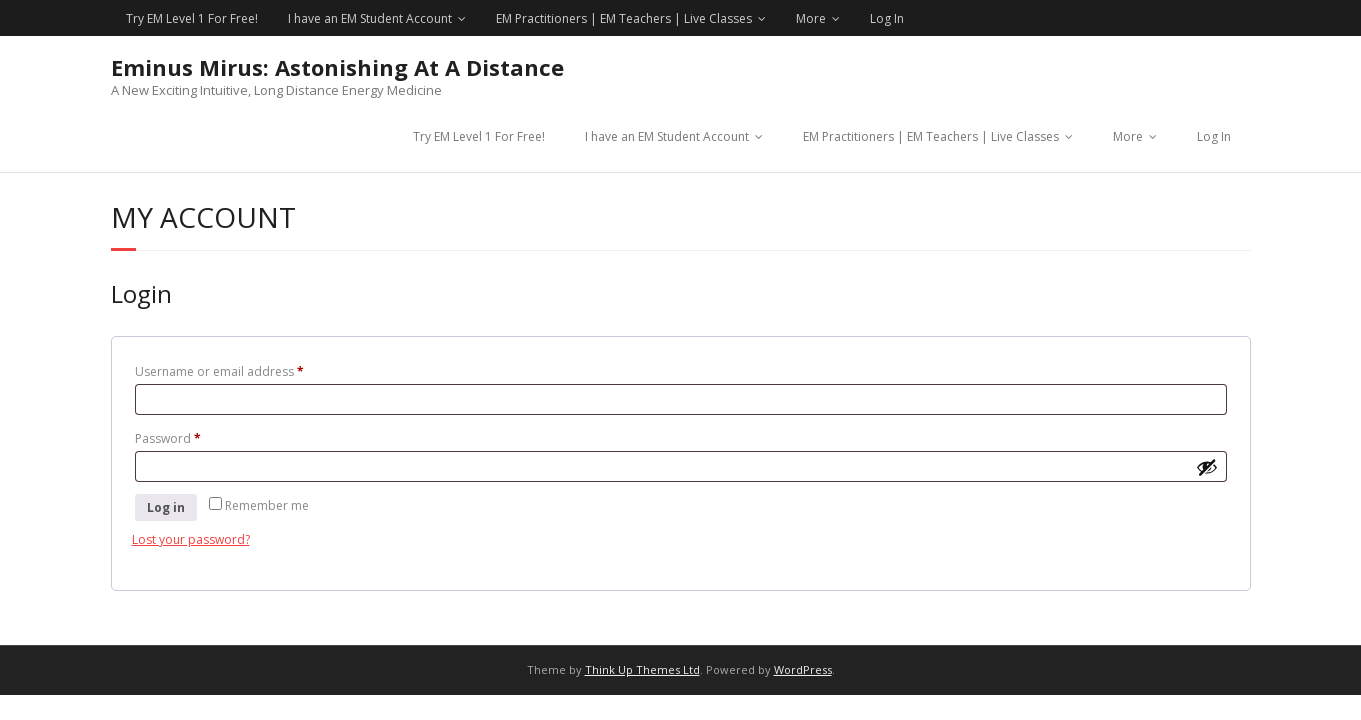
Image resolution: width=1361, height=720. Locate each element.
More (811, 18)
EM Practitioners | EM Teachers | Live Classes (624, 18)
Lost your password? (191, 539)
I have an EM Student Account (370, 18)
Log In (887, 18)
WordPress (803, 669)
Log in (166, 507)
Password (193, 437)
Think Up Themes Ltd (642, 669)
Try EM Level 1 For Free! (192, 18)
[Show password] (1207, 467)
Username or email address (245, 370)
